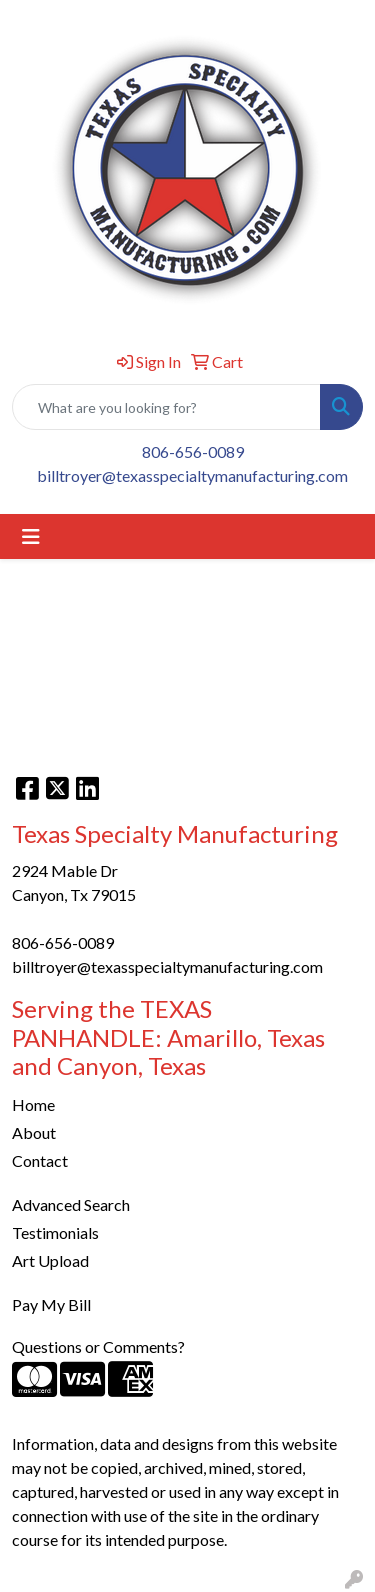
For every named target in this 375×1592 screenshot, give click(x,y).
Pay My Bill (51, 1304)
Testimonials (55, 1232)
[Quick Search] (166, 407)
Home (33, 1104)
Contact (40, 1160)
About (34, 1132)
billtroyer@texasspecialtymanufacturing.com (192, 475)
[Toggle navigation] (31, 536)
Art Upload (50, 1260)
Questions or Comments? (98, 1346)
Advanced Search (71, 1204)
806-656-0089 (193, 451)
